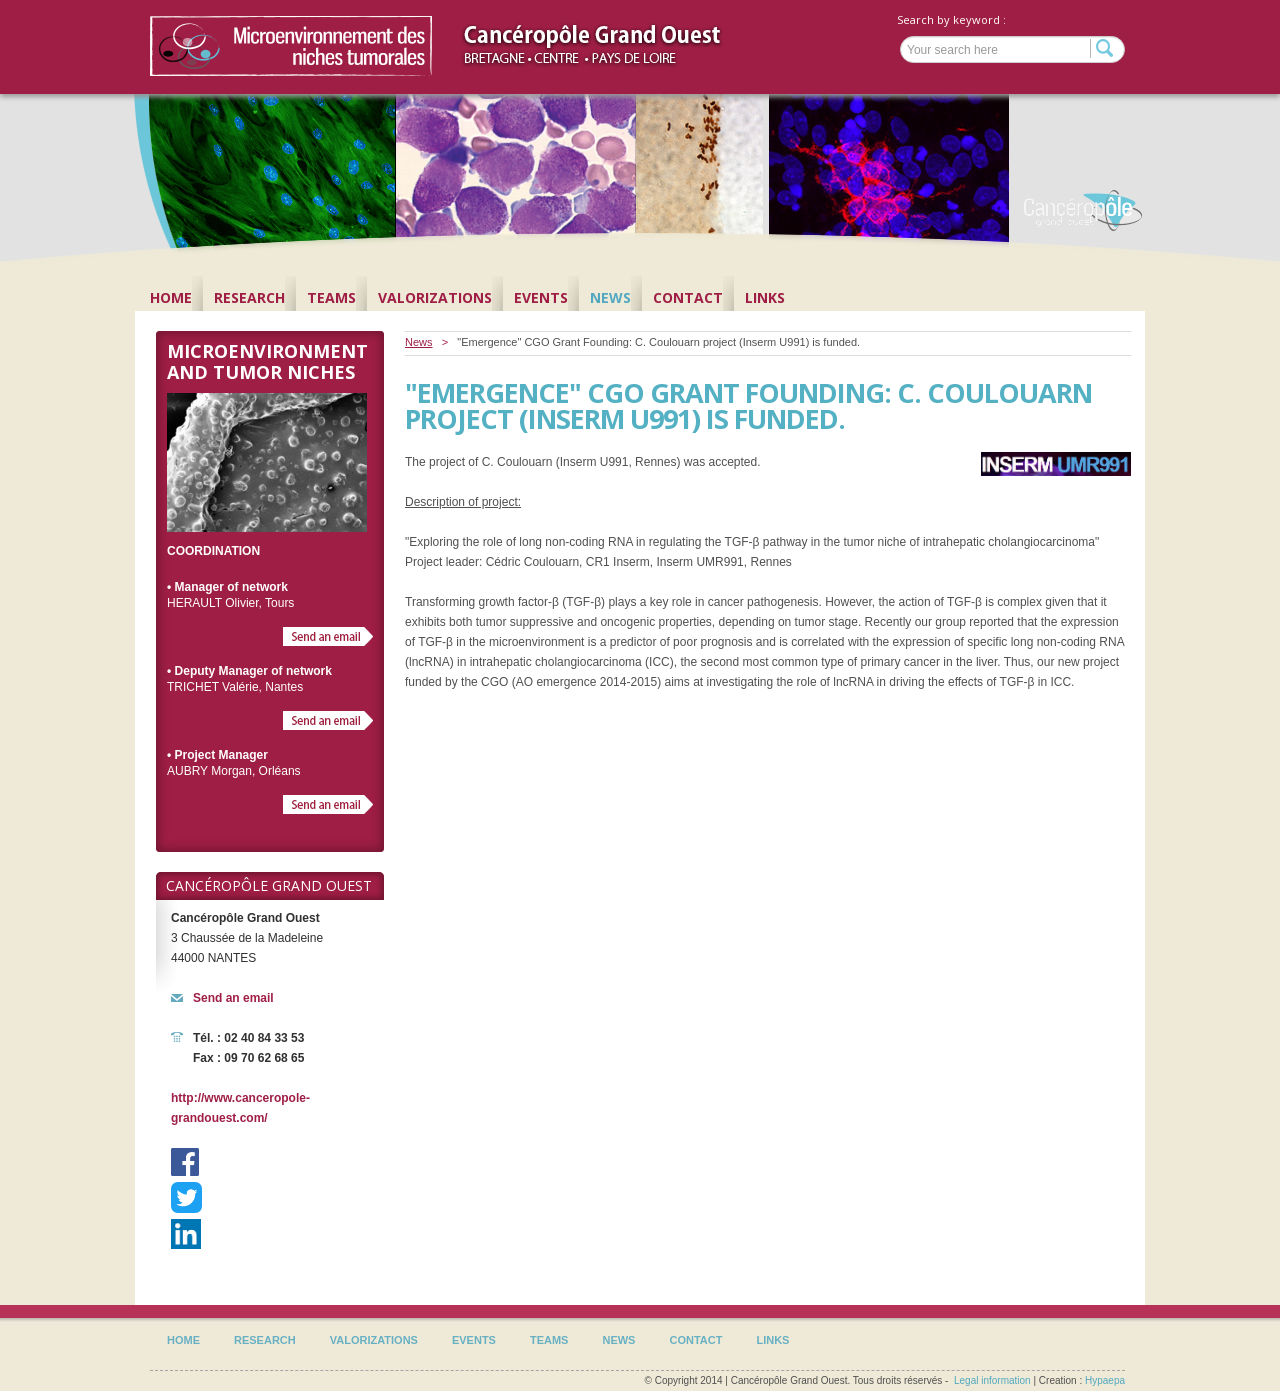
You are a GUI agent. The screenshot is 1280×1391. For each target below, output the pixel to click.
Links (765, 297)
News (610, 297)
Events (541, 297)
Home (171, 297)
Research (249, 297)
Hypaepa (1105, 1380)
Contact (688, 297)
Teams (331, 297)
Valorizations (435, 297)
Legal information (992, 1380)
